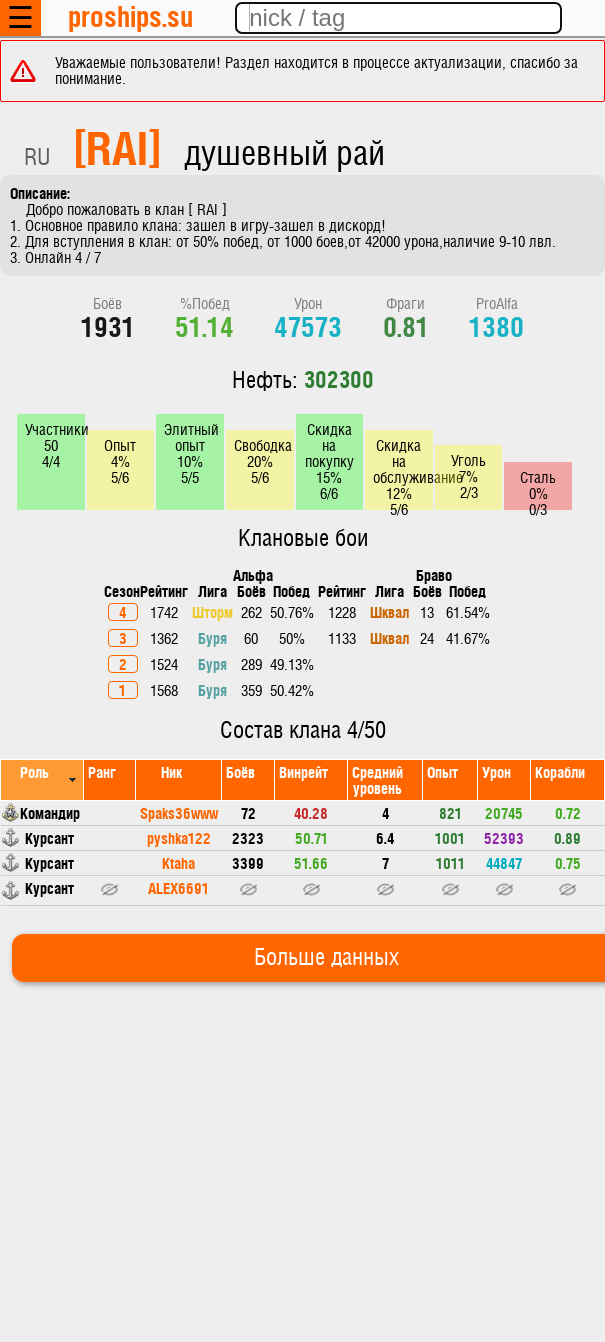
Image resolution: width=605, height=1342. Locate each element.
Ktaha (178, 862)
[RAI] (117, 146)
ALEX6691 (178, 887)
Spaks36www (179, 812)
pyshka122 (179, 837)
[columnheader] (42, 779)
